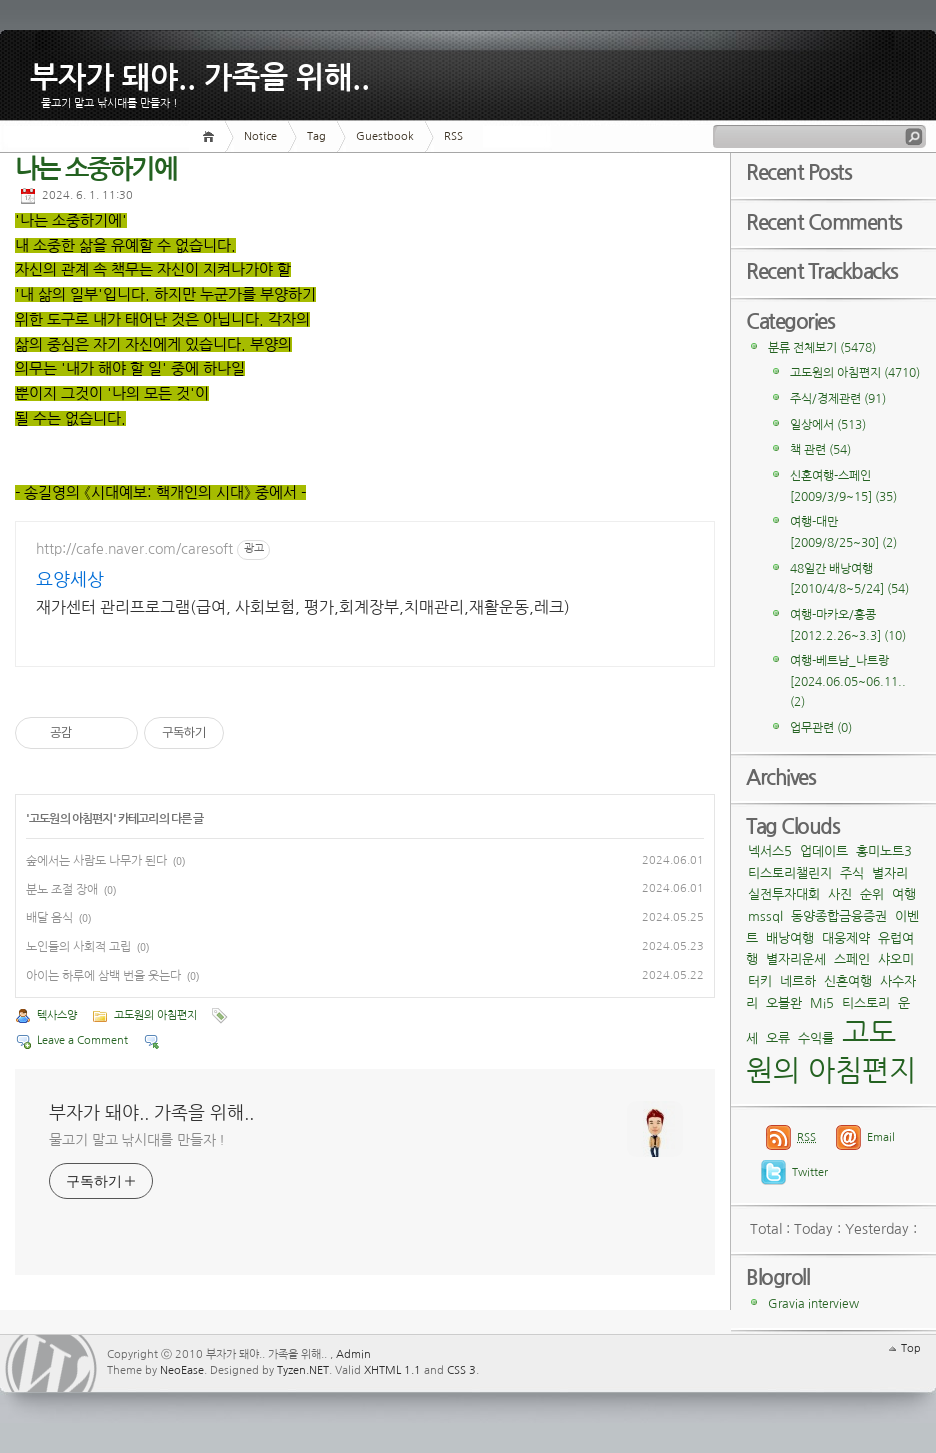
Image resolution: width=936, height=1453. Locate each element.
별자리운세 (796, 959)
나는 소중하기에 (95, 169)
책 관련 (820, 450)
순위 (872, 894)
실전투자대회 (784, 894)
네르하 (798, 981)
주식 (852, 873)
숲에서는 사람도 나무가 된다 (96, 861)
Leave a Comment (82, 1040)
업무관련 (821, 728)
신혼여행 (848, 981)
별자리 (890, 873)
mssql (765, 916)
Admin (353, 1354)
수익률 (816, 1038)
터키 (760, 981)
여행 (904, 894)
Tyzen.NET (303, 1370)
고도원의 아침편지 (70, 819)
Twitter (810, 1172)
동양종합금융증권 (839, 916)
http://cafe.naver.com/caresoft (134, 549)
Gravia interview (813, 1304)
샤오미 (896, 959)
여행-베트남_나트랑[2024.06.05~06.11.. (848, 681)
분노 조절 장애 (62, 890)
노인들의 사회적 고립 (78, 947)
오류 (778, 1038)
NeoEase (182, 1370)
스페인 (852, 959)
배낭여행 (790, 938)
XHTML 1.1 (392, 1370)
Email (881, 1137)
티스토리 (866, 1003)
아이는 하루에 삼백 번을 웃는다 (103, 976)
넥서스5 (770, 851)
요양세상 (70, 580)
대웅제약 (846, 938)
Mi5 (822, 1003)
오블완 (784, 1003)
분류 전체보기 (822, 348)
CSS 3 (461, 1370)
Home (211, 136)
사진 (840, 894)
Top (911, 1348)
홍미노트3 (884, 851)
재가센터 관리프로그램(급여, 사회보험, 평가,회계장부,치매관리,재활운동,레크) (303, 607)
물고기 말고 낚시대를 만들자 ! (137, 1140)
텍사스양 (57, 1015)
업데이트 (824, 851)
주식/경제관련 (838, 399)
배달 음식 (49, 918)
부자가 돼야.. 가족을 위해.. (200, 74)
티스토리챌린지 (790, 873)
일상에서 (828, 425)
